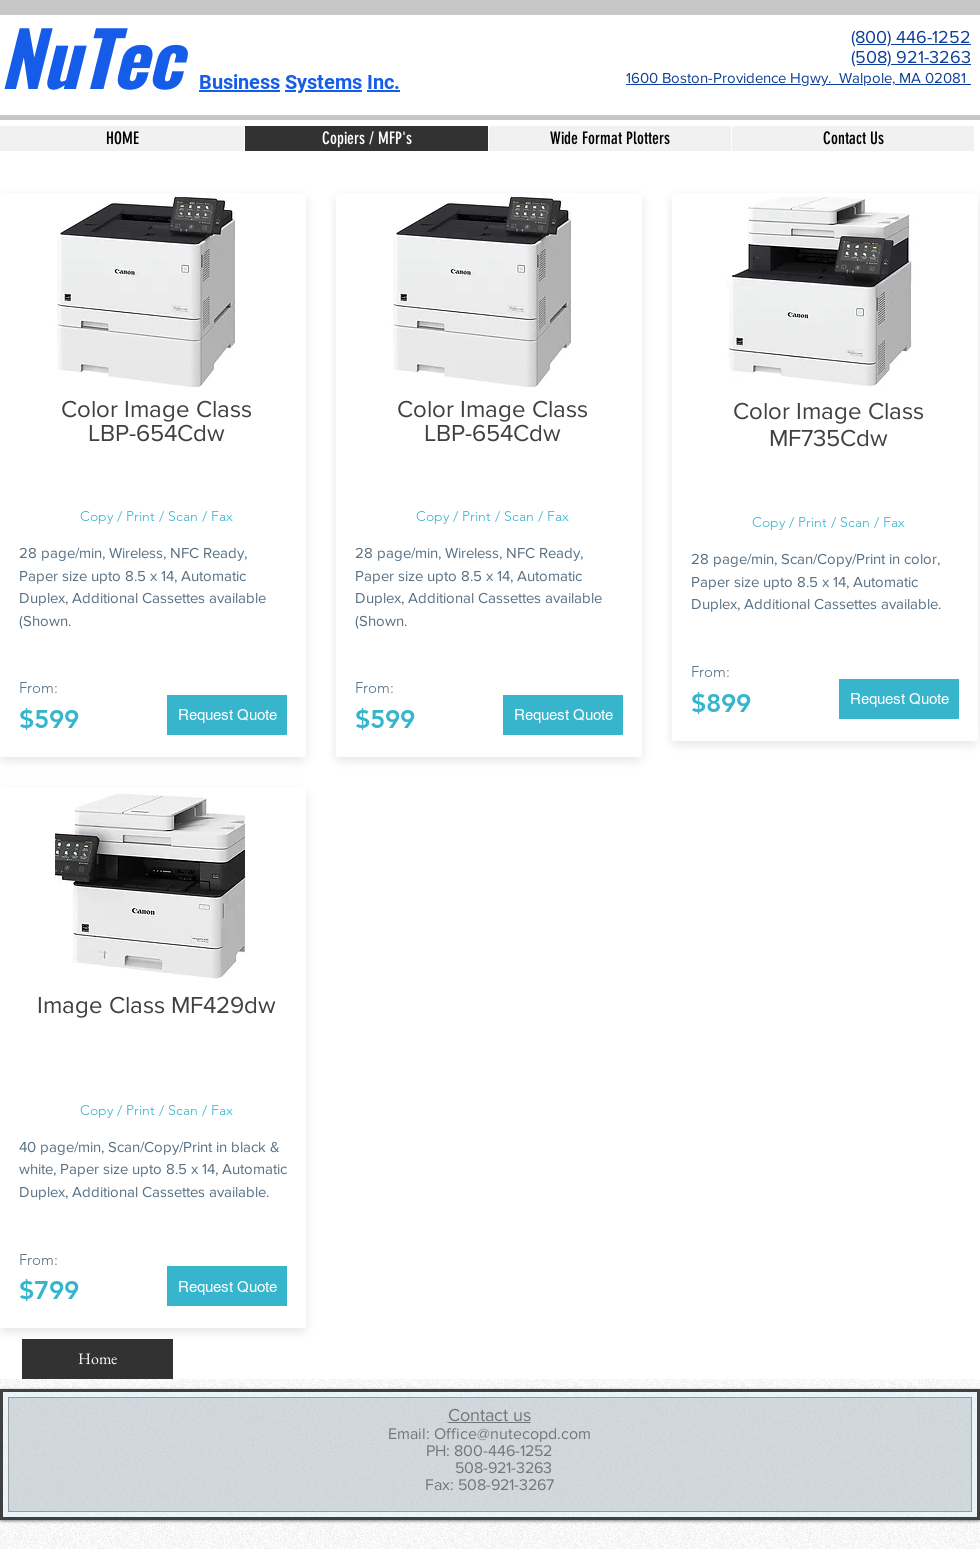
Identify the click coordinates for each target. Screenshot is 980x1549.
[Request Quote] (227, 715)
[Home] (97, 1359)
